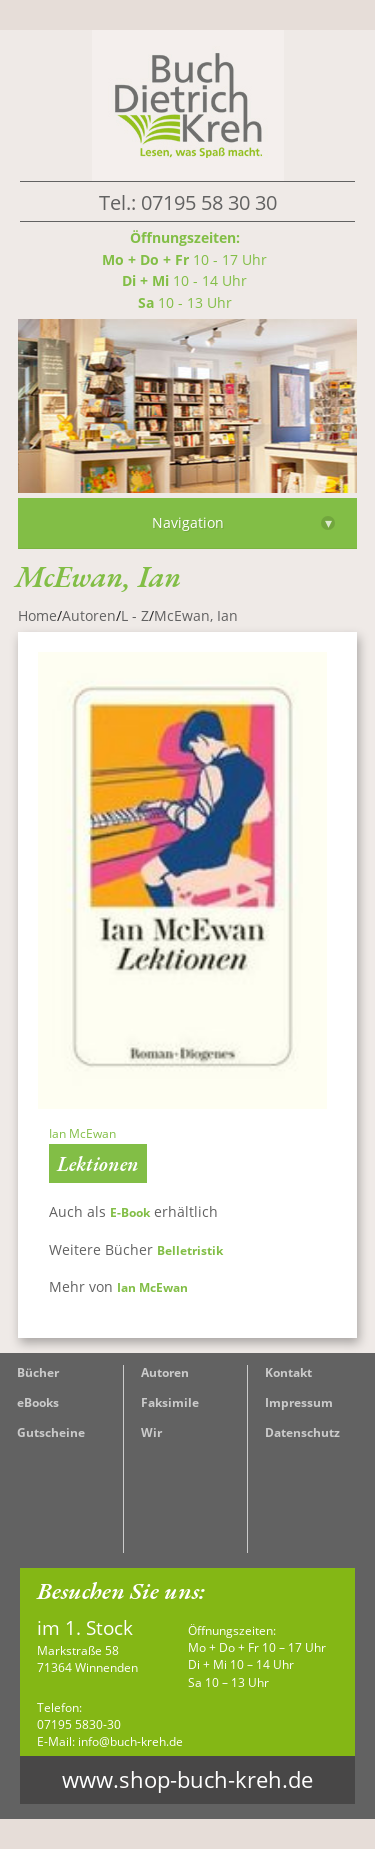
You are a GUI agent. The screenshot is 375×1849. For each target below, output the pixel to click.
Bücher (38, 1372)
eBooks (38, 1402)
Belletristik (191, 1250)
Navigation (244, 522)
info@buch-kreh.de (130, 1741)
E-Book (130, 1212)
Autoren (165, 1372)
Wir (151, 1432)
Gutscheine (51, 1432)
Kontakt (288, 1372)
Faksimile (170, 1402)
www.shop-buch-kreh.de (187, 1779)
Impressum (299, 1402)
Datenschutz (302, 1432)
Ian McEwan (152, 1287)
